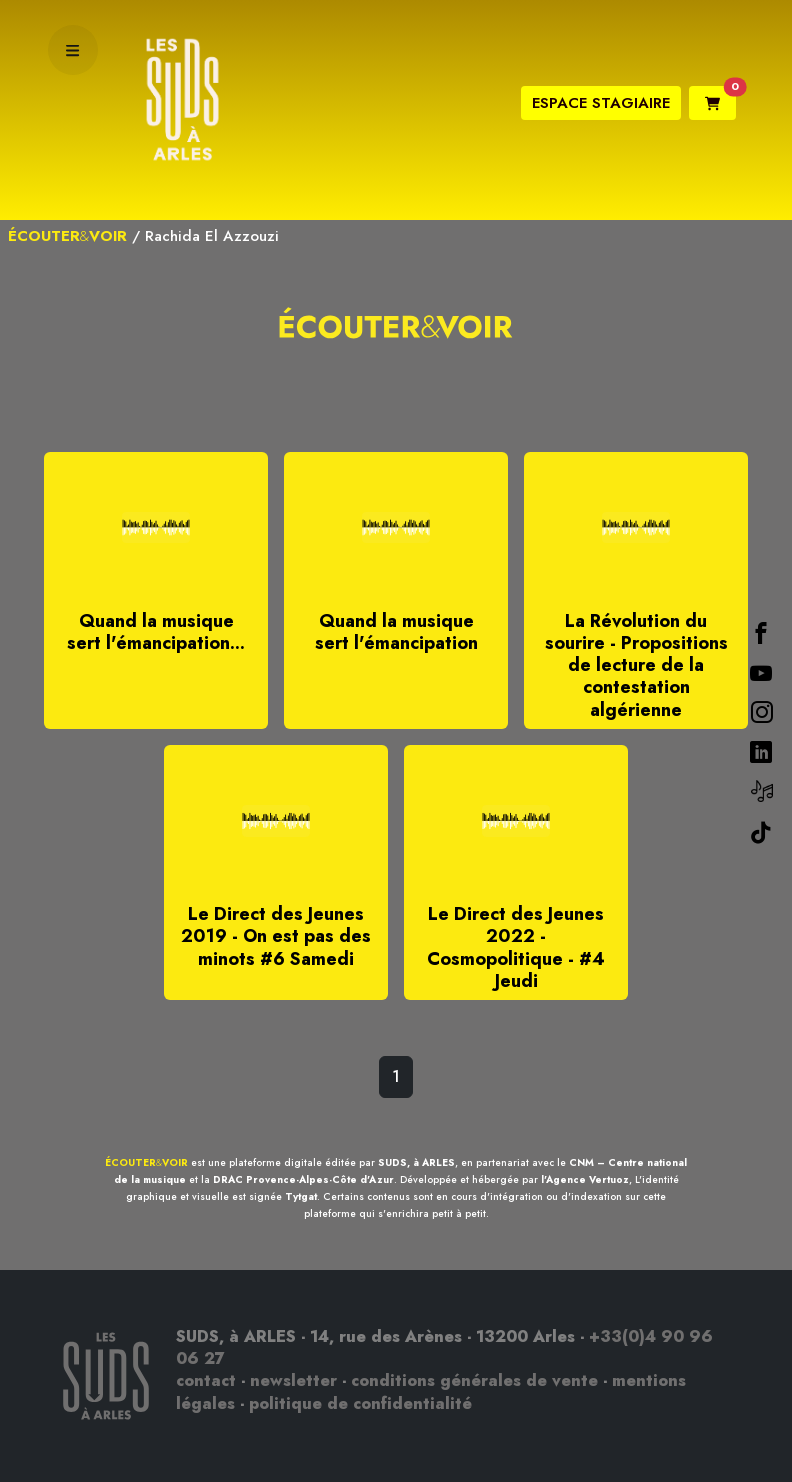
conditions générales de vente (474, 1380)
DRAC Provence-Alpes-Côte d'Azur (303, 1179)
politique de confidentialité (360, 1403)
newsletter (293, 1380)
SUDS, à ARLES (416, 1162)
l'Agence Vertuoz (585, 1179)
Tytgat (301, 1196)
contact (206, 1380)
